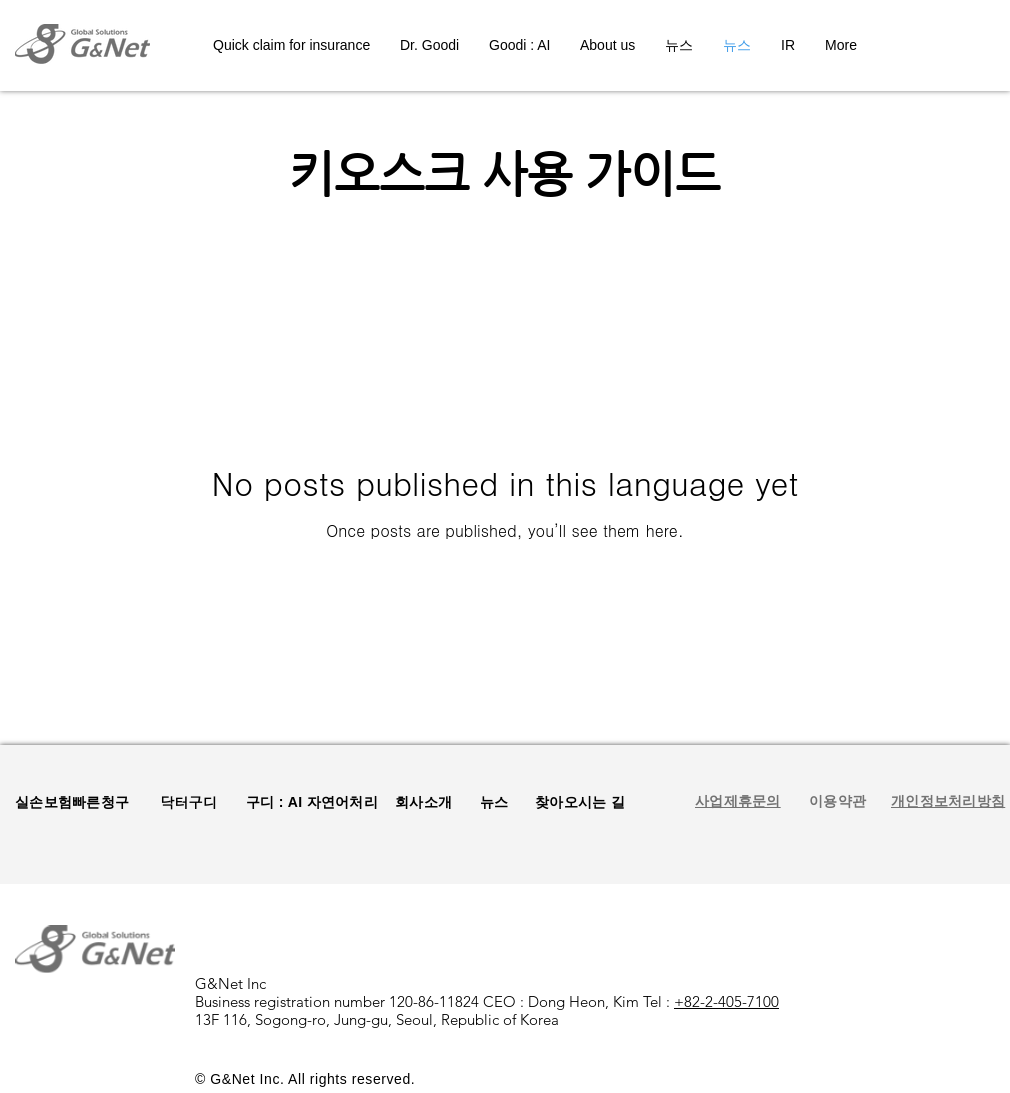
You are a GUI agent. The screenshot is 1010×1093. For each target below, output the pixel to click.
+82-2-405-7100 (726, 1001)
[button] (837, 801)
